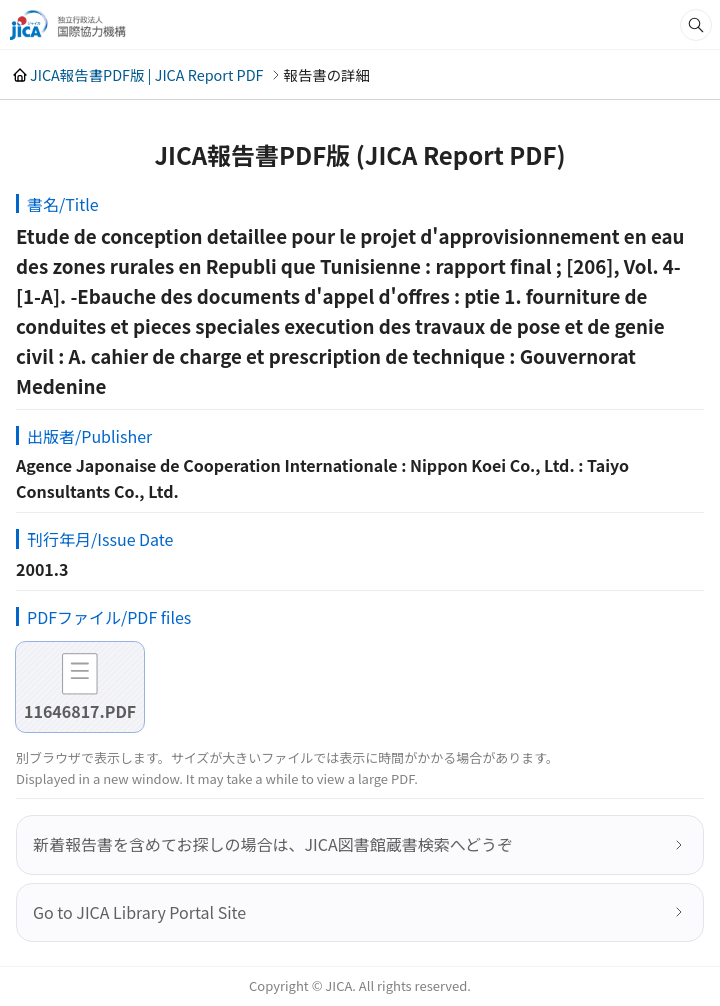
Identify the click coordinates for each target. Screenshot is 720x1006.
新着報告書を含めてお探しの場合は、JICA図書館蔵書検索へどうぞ (273, 844)
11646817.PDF (80, 711)
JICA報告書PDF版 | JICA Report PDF (147, 74)
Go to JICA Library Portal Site (139, 912)
